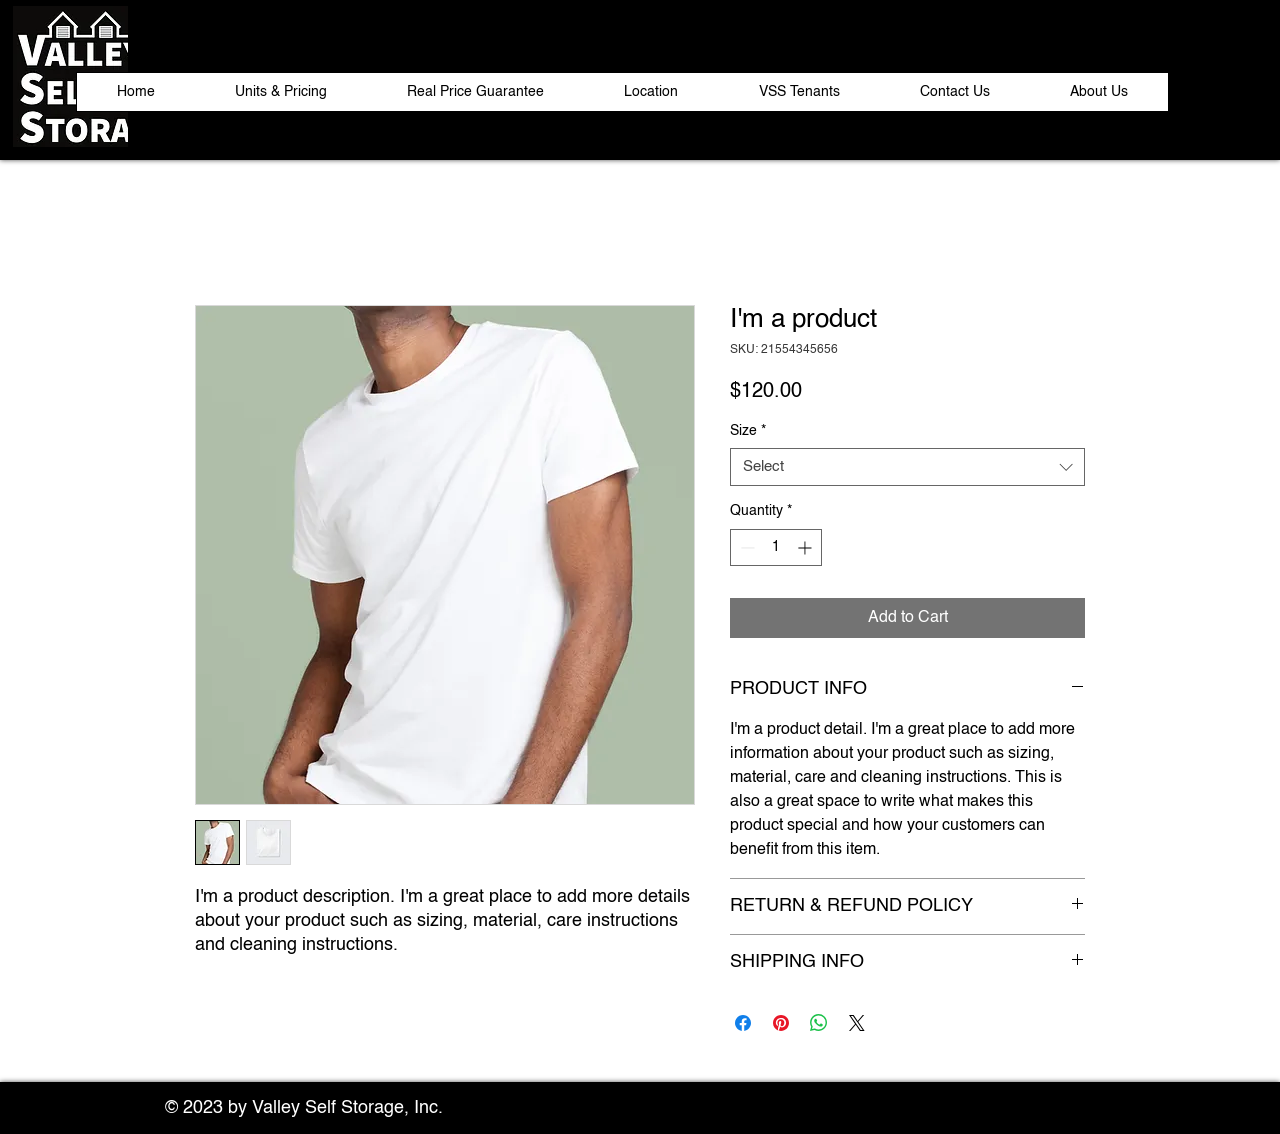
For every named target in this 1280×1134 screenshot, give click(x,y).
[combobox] (907, 467)
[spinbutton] (776, 547)
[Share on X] (857, 1023)
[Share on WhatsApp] (819, 1023)
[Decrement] (745, 547)
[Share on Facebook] (743, 1023)
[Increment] (806, 547)
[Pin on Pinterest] (781, 1023)
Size (748, 431)
